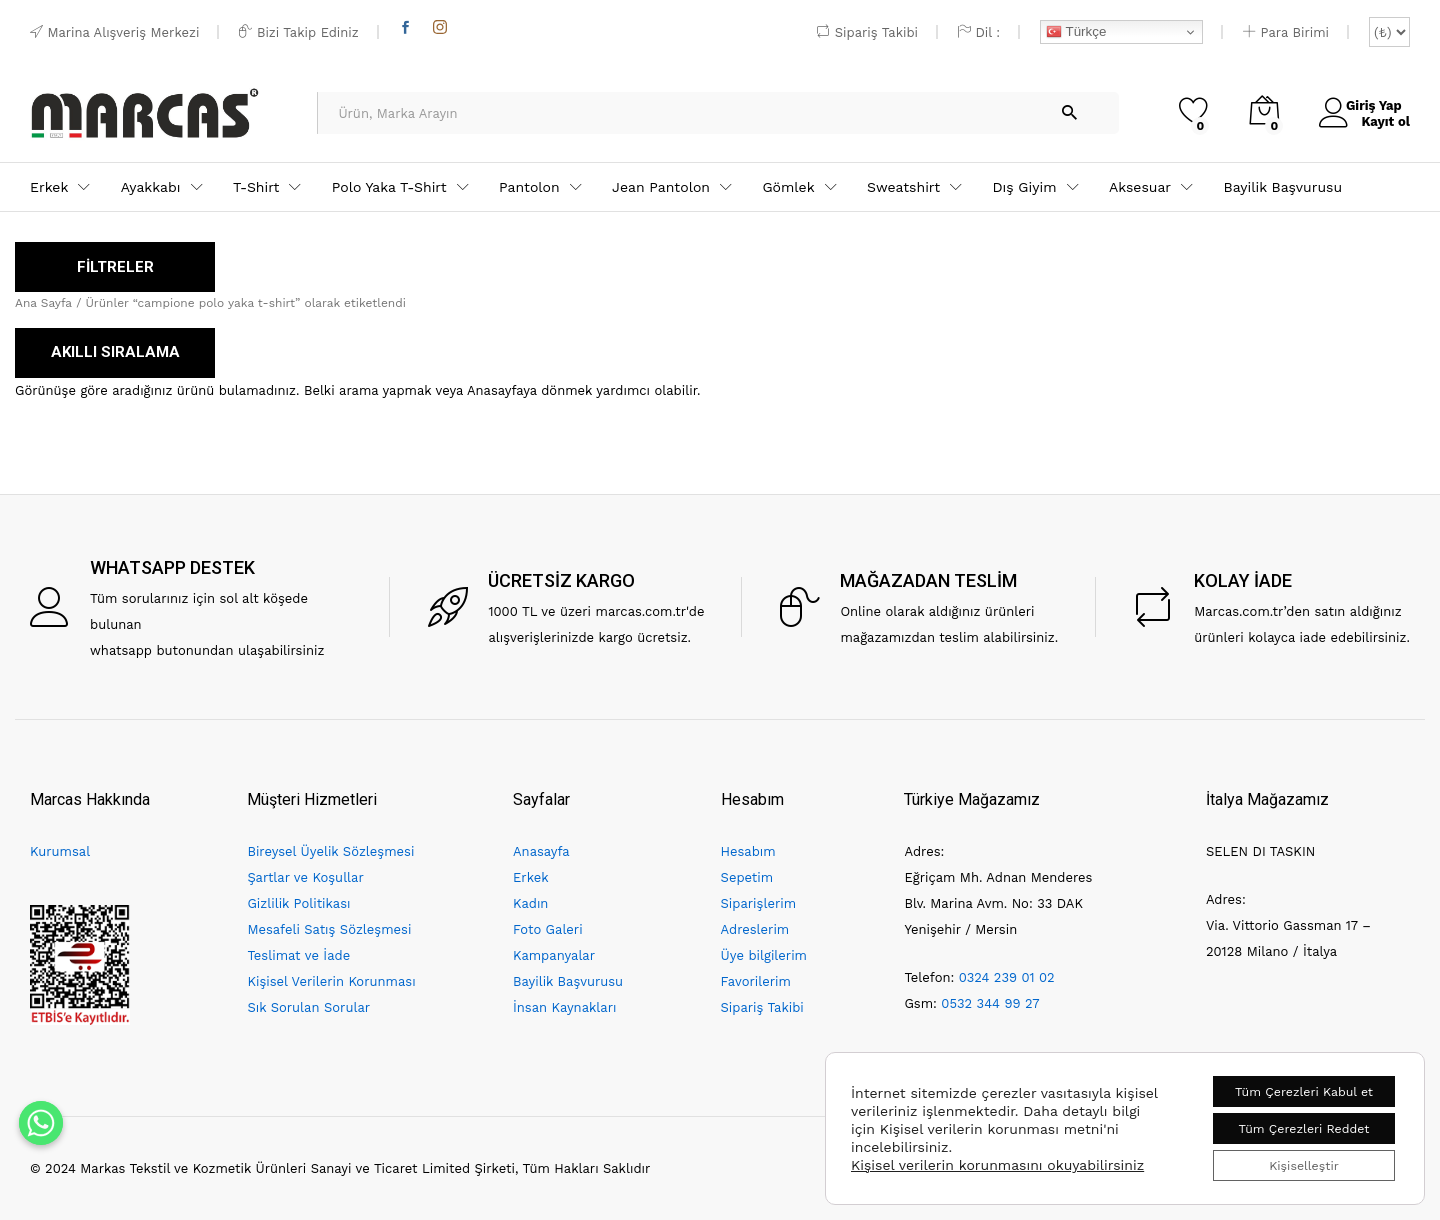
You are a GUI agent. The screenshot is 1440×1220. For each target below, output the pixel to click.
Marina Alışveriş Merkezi (114, 32)
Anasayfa (541, 851)
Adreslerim (755, 929)
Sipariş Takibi (867, 32)
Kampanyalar (554, 955)
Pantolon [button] (529, 187)
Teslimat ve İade (298, 955)
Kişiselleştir (1286, 1163)
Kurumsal (60, 851)
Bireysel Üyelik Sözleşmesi (330, 851)
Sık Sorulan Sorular (308, 1007)
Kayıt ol (1378, 120)
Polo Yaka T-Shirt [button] (389, 187)
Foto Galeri (548, 929)
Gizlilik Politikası (298, 903)
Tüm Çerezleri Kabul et (1287, 1079)
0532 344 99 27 (990, 1003)
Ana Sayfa (43, 303)
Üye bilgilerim (764, 955)
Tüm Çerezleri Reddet (1287, 1121)
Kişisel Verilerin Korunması (331, 981)
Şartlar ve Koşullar (305, 877)
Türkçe (1076, 32)
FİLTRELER (115, 267)
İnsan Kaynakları (564, 1007)
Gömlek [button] (788, 187)
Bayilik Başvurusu (1283, 187)
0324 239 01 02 (1007, 977)
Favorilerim (756, 981)
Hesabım (748, 851)
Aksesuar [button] (1140, 187)
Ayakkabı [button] (151, 187)
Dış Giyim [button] (1024, 187)
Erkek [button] (49, 187)
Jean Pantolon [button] (661, 187)
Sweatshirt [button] (903, 187)
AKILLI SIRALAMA (115, 352)
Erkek (531, 877)
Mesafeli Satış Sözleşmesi (329, 929)
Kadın (530, 903)
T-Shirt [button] (256, 187)
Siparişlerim (758, 903)
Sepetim (747, 877)
